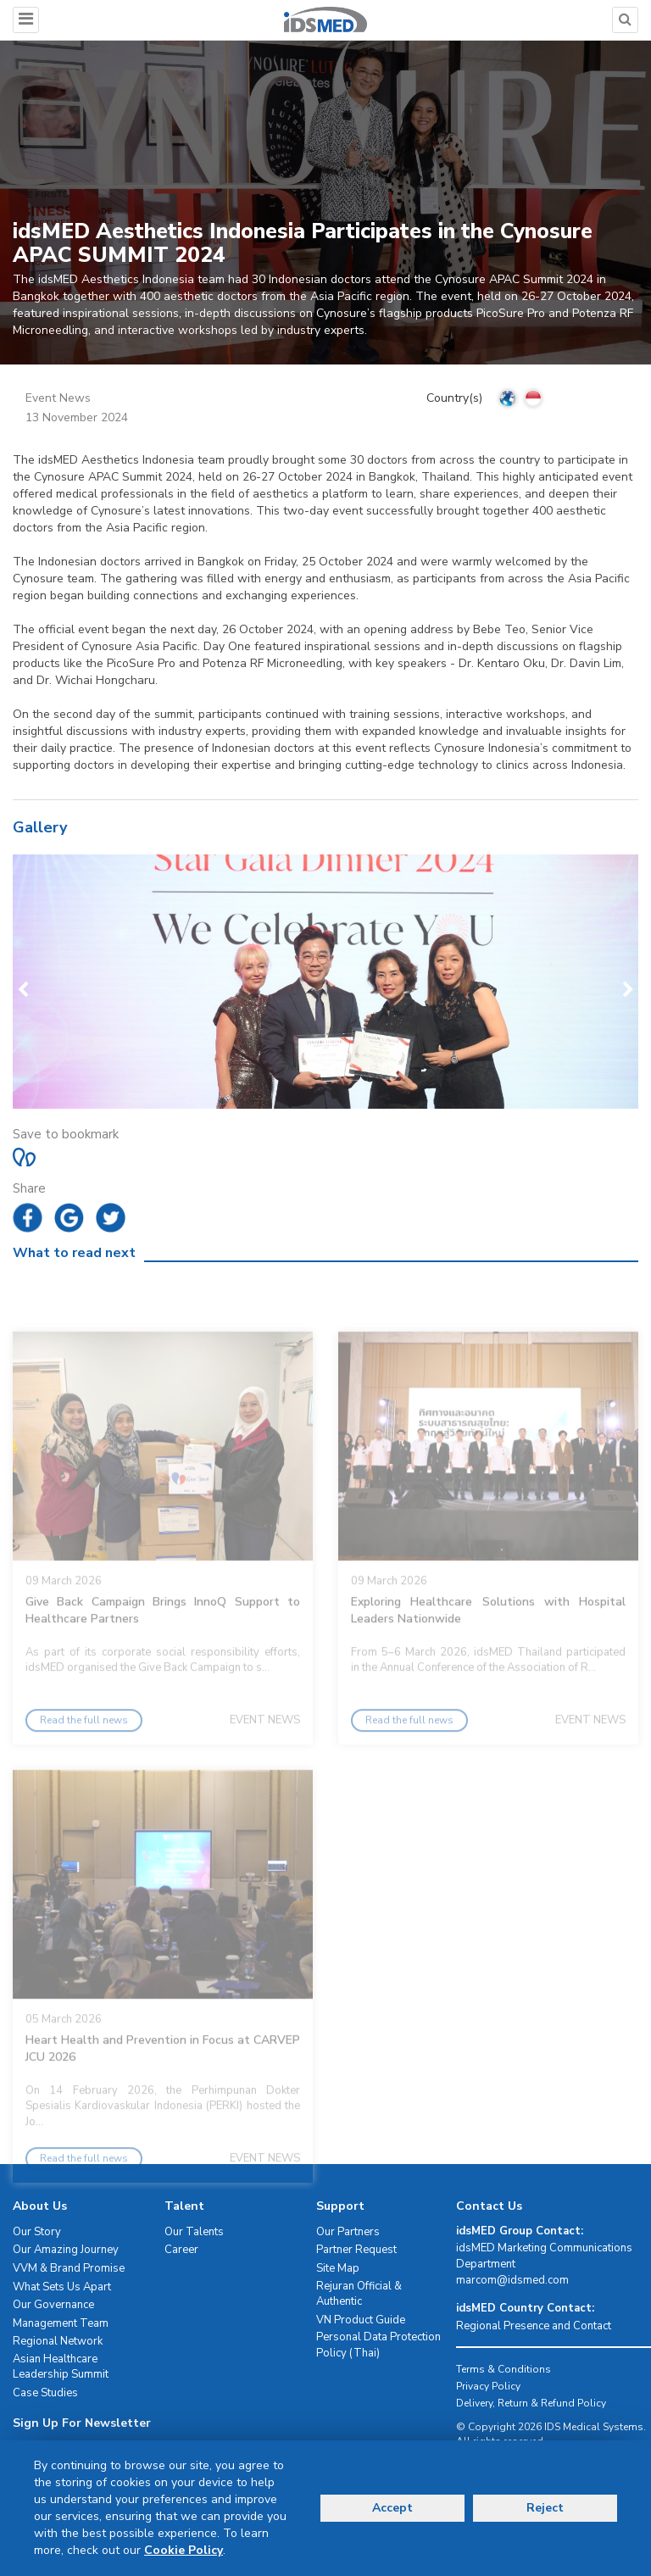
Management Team (60, 2323)
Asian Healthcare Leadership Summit (60, 2367)
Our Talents (194, 2231)
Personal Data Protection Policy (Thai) (378, 2345)
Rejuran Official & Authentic (359, 2294)
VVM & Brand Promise (69, 2268)
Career (181, 2249)
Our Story (37, 2231)
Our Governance (53, 2304)
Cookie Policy (183, 2550)
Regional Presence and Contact (533, 2326)
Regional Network (58, 2341)
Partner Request (356, 2249)
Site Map (337, 2268)
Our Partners (348, 2231)
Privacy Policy (488, 2386)
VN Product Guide (360, 2320)
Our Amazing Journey (66, 2249)
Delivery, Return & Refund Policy (531, 2403)
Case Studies (45, 2393)
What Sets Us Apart (62, 2287)
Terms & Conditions (503, 2369)
